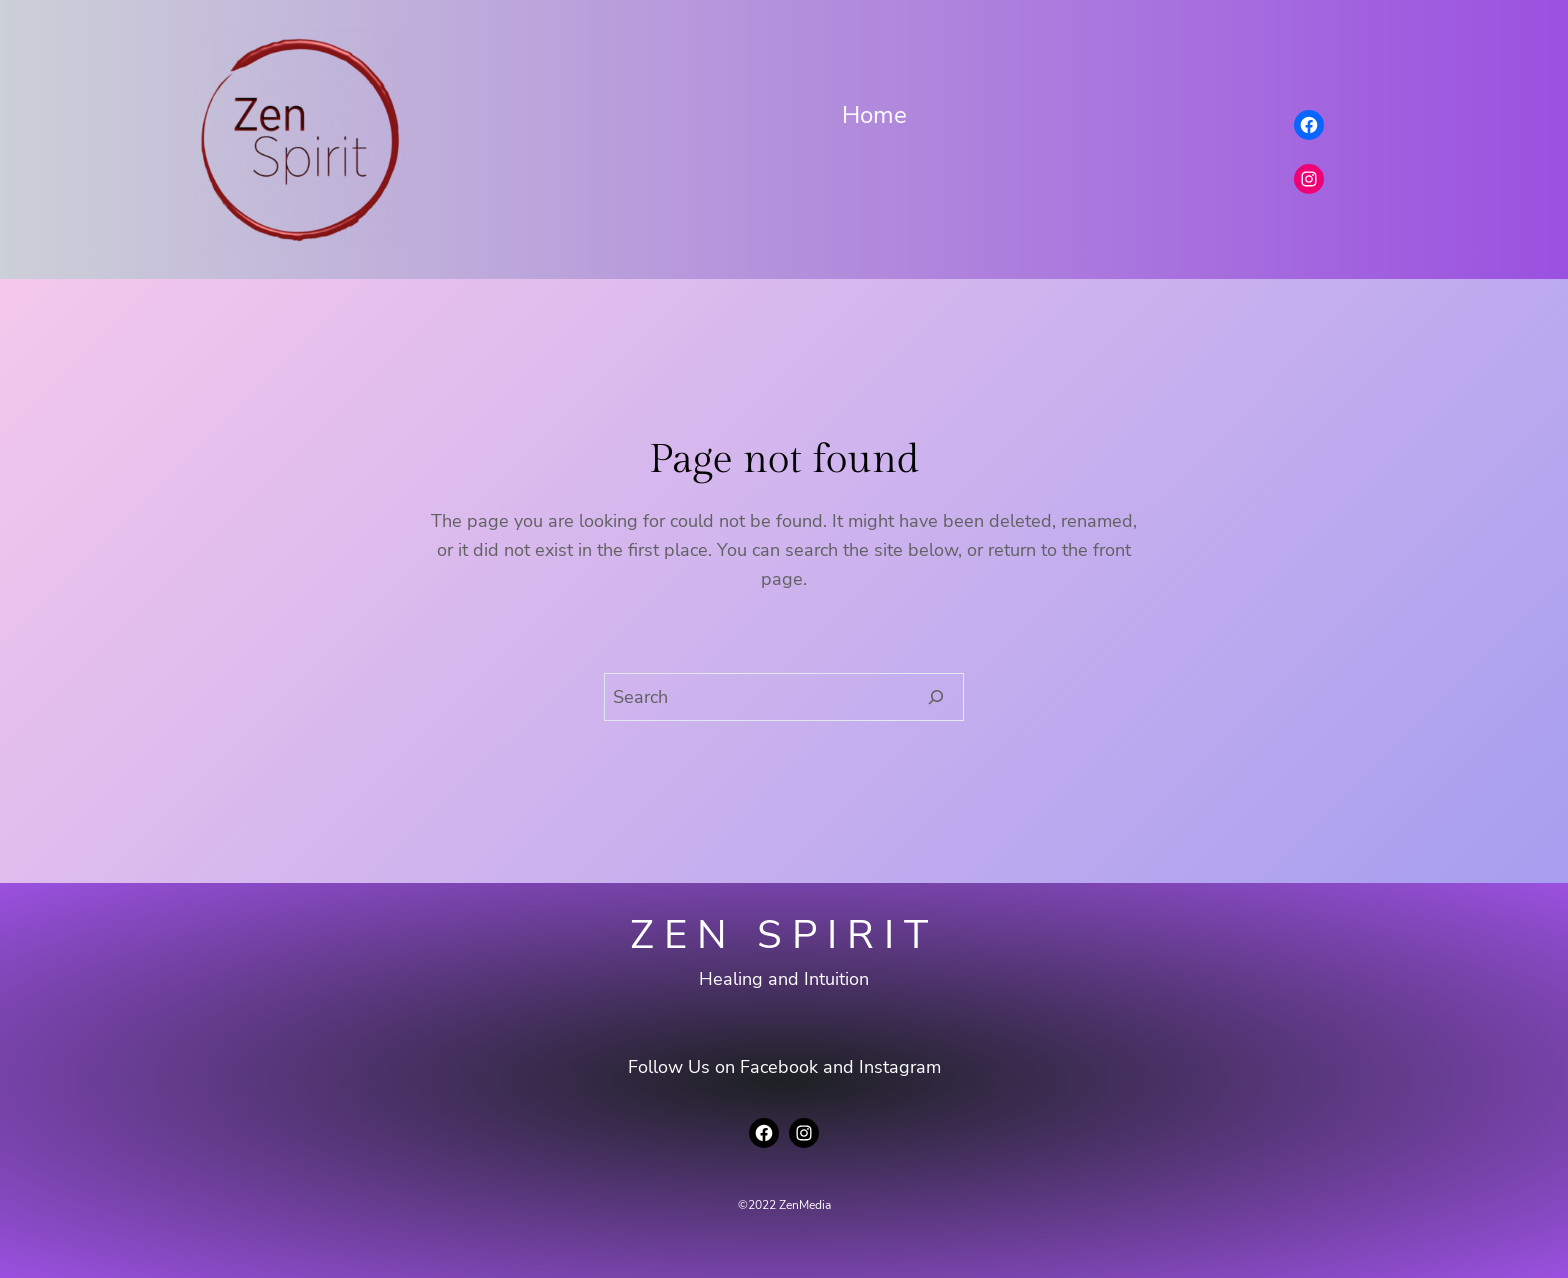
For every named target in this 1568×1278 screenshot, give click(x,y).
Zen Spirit (784, 935)
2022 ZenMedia (789, 1205)
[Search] (936, 697)
